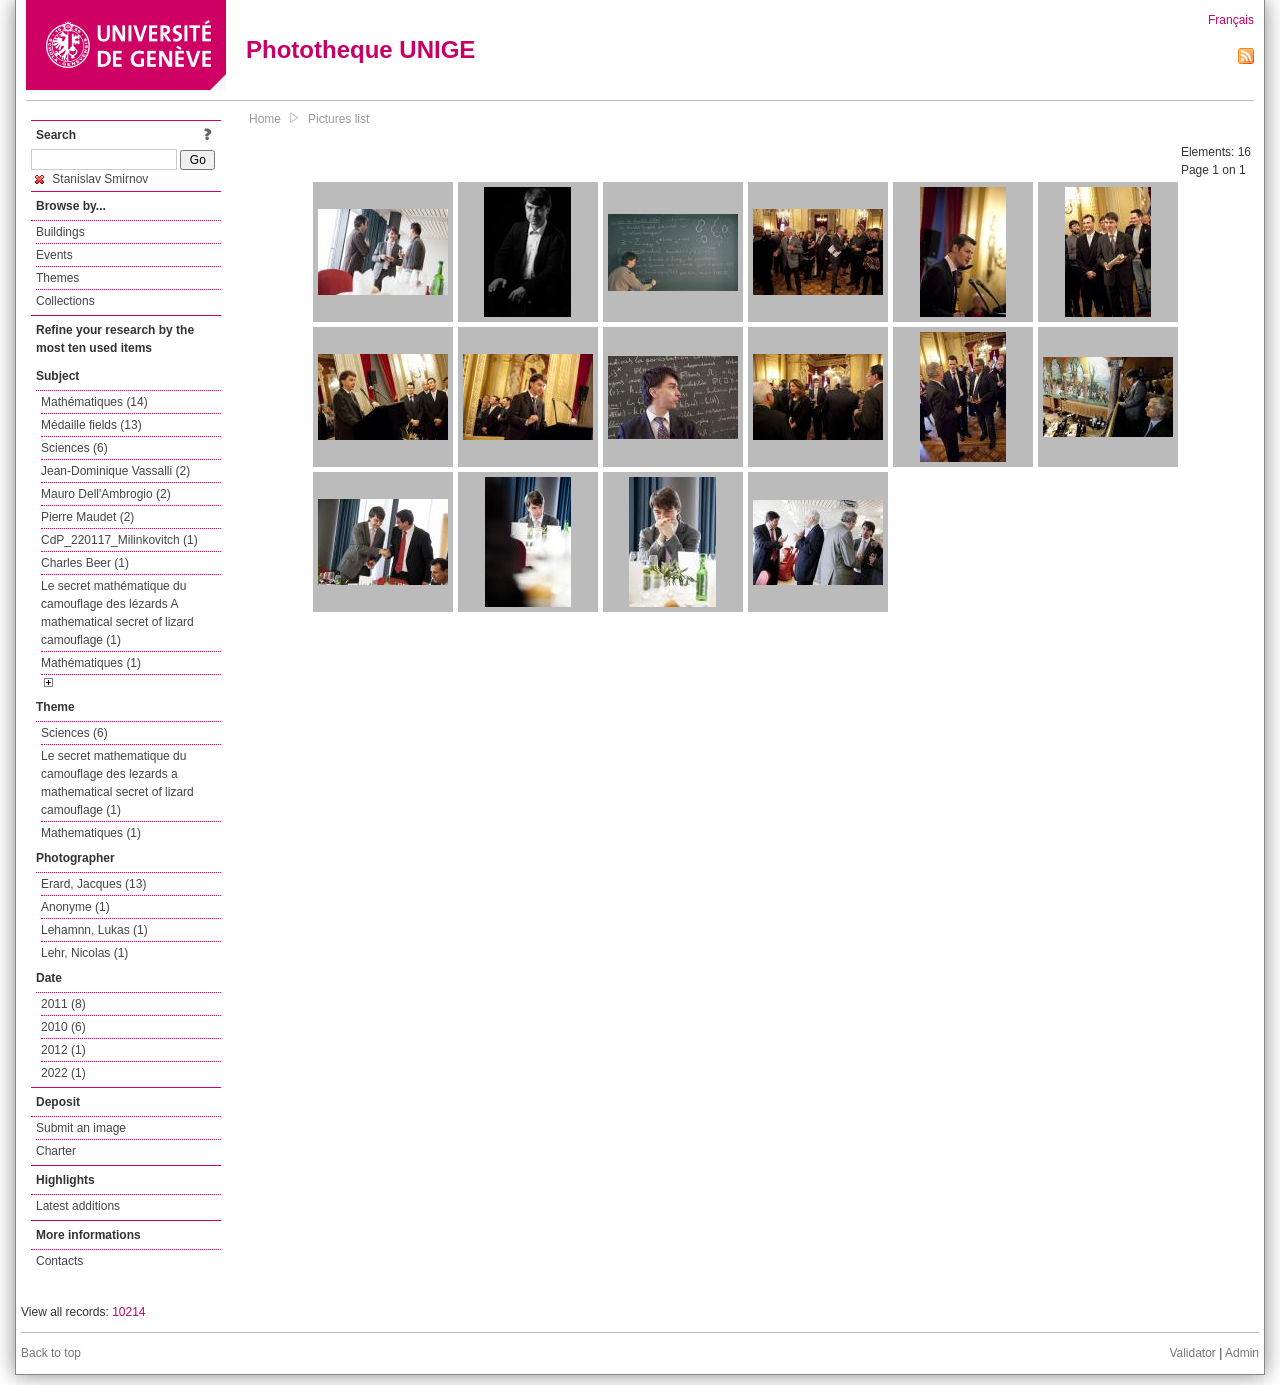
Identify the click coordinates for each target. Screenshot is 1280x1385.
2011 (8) (63, 1004)
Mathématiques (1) (91, 663)
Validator (1192, 1353)
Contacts (59, 1261)
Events (54, 255)
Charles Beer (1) (85, 563)
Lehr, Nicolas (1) (84, 953)
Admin (1242, 1353)
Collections (65, 301)
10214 (128, 1312)
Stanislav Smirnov (91, 179)
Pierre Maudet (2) (87, 517)
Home (265, 119)
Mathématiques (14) (94, 402)
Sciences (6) (74, 448)
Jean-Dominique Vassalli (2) (115, 471)
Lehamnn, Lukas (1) (94, 930)
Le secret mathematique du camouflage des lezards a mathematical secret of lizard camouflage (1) (117, 783)
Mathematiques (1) (91, 833)
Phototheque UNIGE (360, 49)
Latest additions (78, 1206)
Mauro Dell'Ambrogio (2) (106, 494)
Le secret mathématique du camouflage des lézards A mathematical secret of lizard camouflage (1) (117, 613)
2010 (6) (63, 1027)
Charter (56, 1151)
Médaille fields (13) (91, 425)
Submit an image (81, 1128)
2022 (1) (63, 1073)
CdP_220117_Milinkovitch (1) (119, 540)
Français (1231, 20)
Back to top (51, 1353)
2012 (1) (63, 1050)
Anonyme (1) (75, 907)
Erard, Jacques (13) (93, 884)
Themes (57, 278)
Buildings (60, 232)
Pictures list (338, 119)
